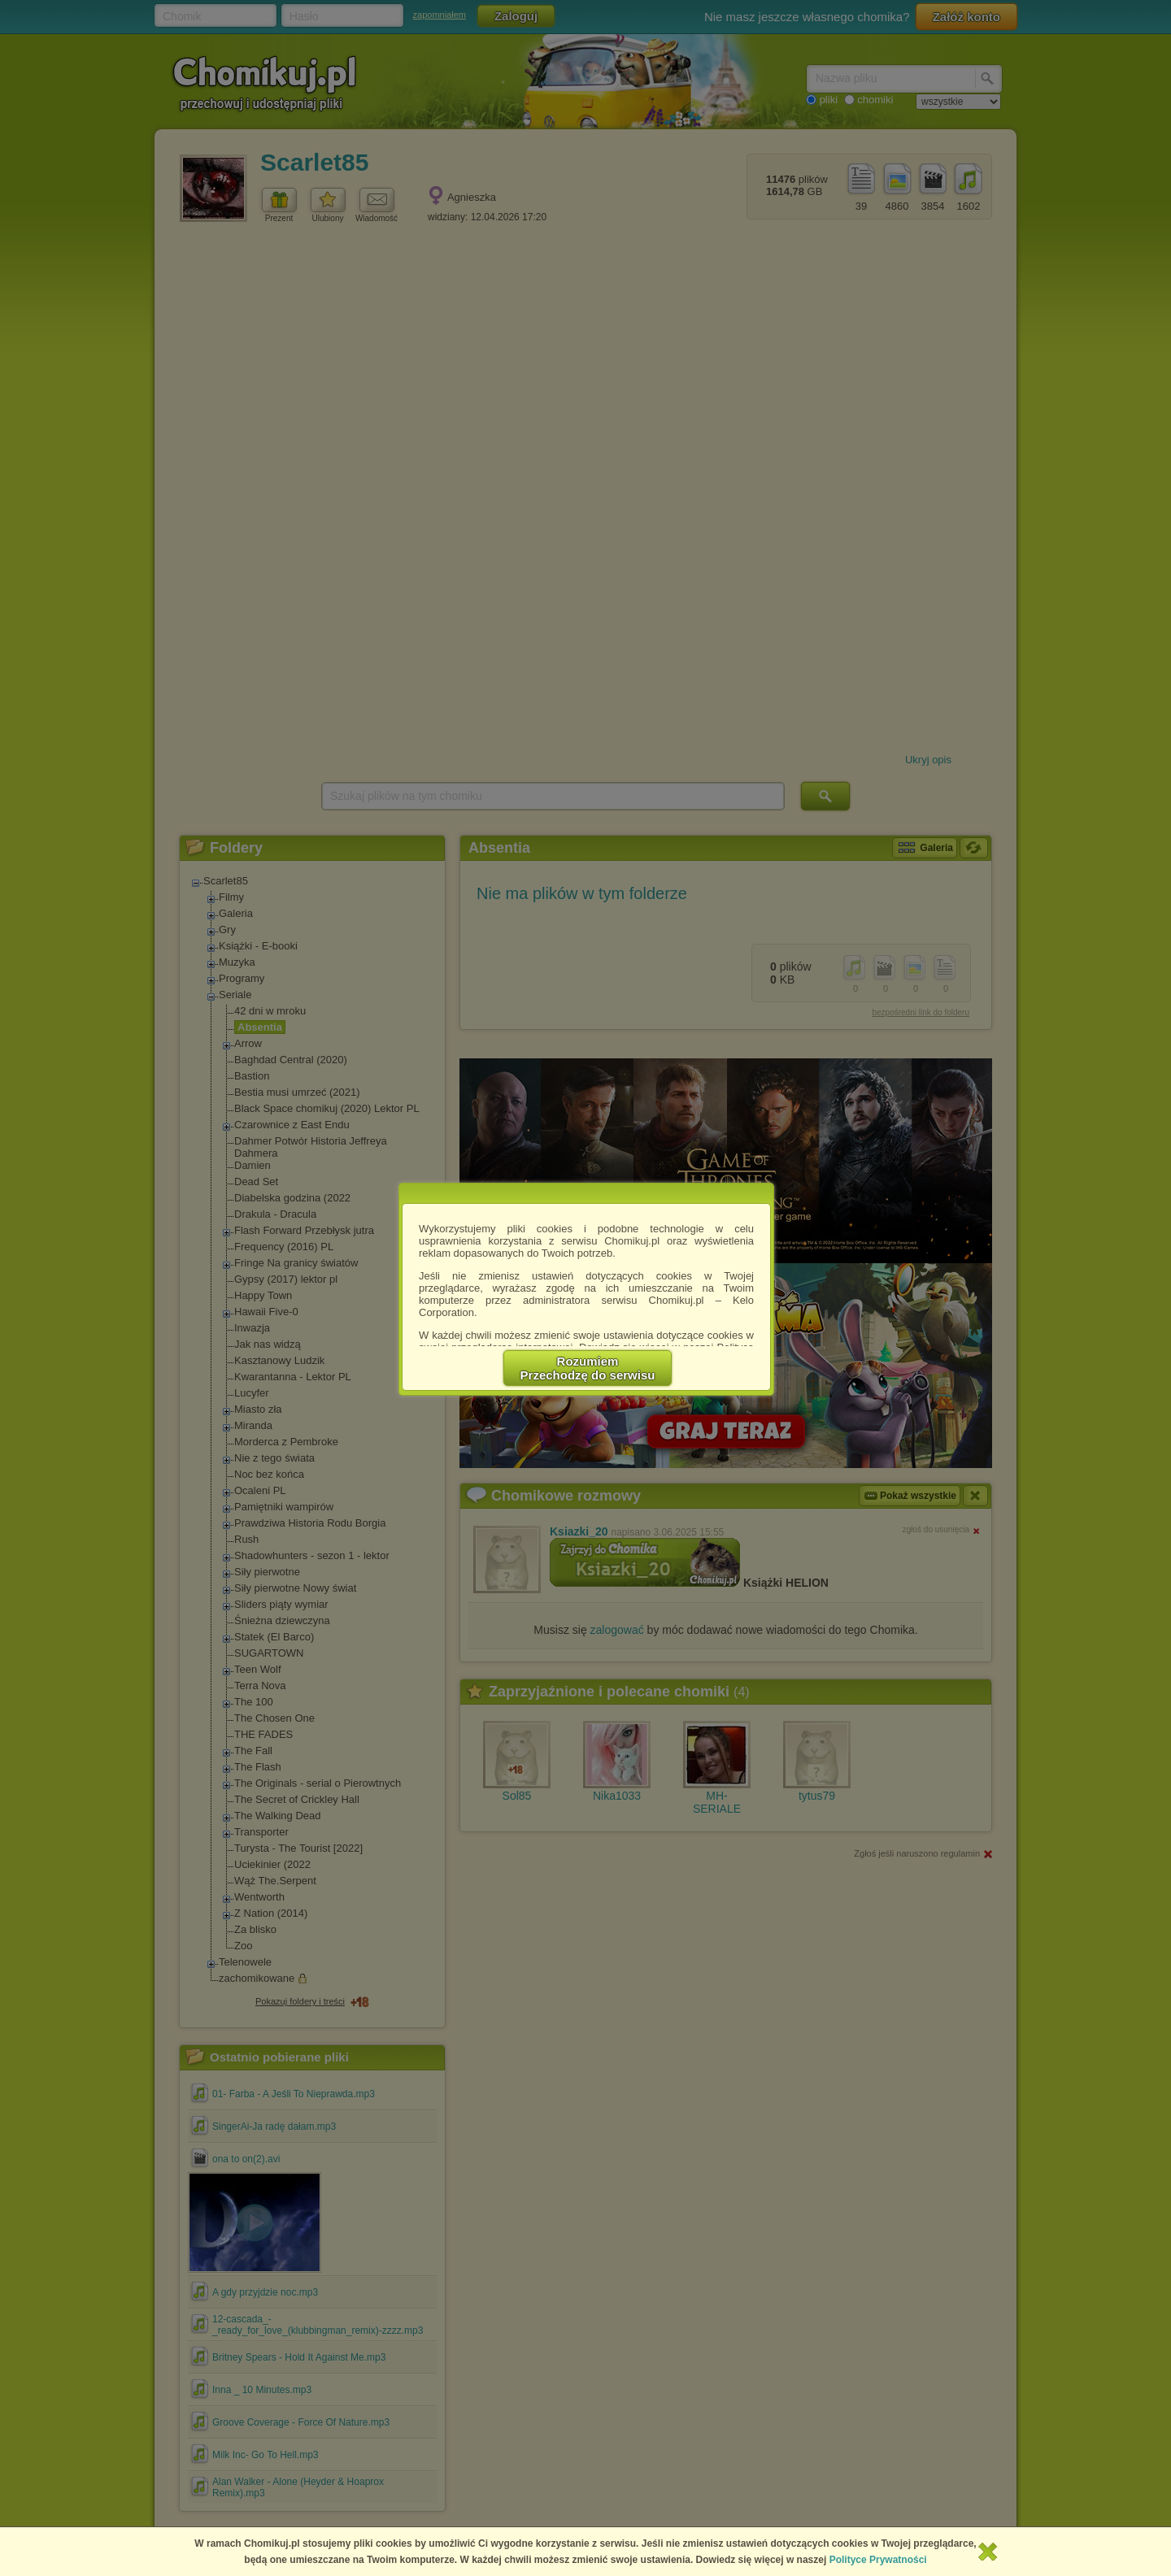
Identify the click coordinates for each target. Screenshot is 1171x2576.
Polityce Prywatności (878, 2559)
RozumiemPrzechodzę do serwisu (587, 1368)
